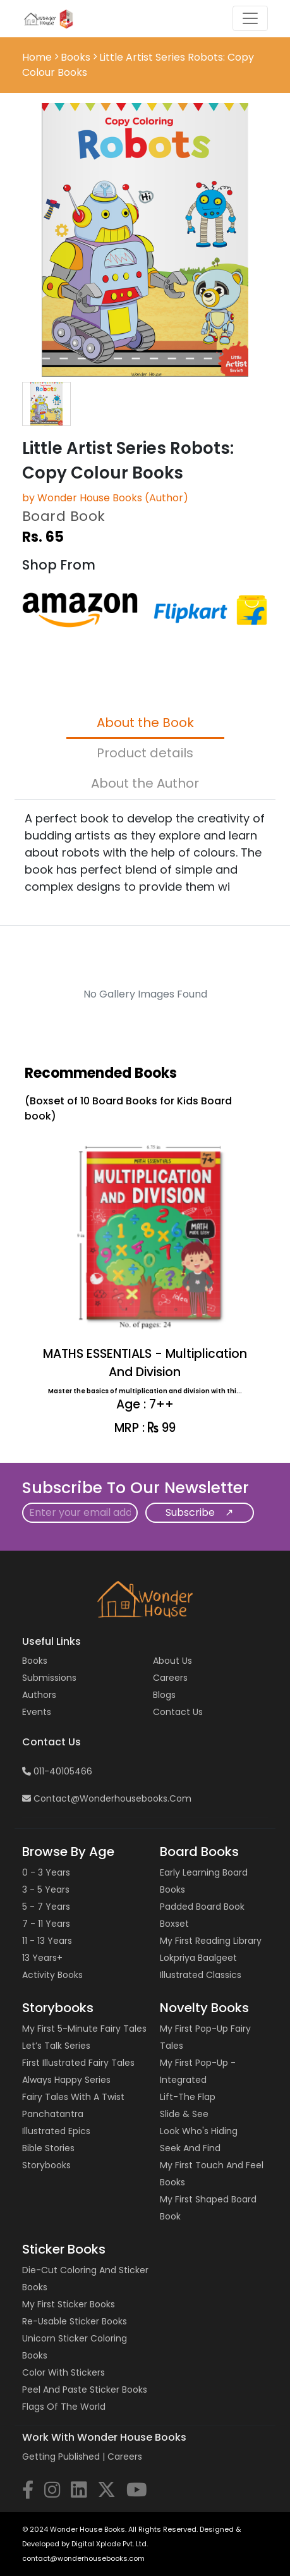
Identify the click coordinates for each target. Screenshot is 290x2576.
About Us (172, 1660)
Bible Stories (48, 2148)
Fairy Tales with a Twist (73, 2097)
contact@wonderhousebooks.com (106, 1798)
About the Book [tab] (145, 722)
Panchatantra (52, 2114)
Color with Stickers (63, 2372)
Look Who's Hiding (199, 2131)
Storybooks (46, 2165)
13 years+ (42, 1957)
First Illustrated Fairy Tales (78, 2062)
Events (36, 1712)
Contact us (178, 1712)
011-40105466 (57, 1771)
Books (75, 57)
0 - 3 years (46, 1872)
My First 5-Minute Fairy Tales (84, 2028)
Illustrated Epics (56, 2131)
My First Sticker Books (68, 2304)
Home (38, 57)
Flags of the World (64, 2406)
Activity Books (52, 1975)
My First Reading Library (211, 1940)
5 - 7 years (46, 1906)
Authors (39, 1694)
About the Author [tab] (145, 783)
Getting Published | (64, 2456)
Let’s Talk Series (56, 2045)
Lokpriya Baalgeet (198, 1957)
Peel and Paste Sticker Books (84, 2389)
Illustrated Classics (200, 1975)
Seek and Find (190, 2148)
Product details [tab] (145, 753)
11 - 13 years (47, 1940)
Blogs (164, 1694)
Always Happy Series (66, 2079)
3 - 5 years (45, 1889)
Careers (170, 1677)
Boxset (174, 1923)
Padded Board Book (202, 1906)
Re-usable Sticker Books (74, 2321)
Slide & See (184, 2114)
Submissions (49, 1677)
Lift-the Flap (187, 2097)
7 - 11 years (46, 1923)
